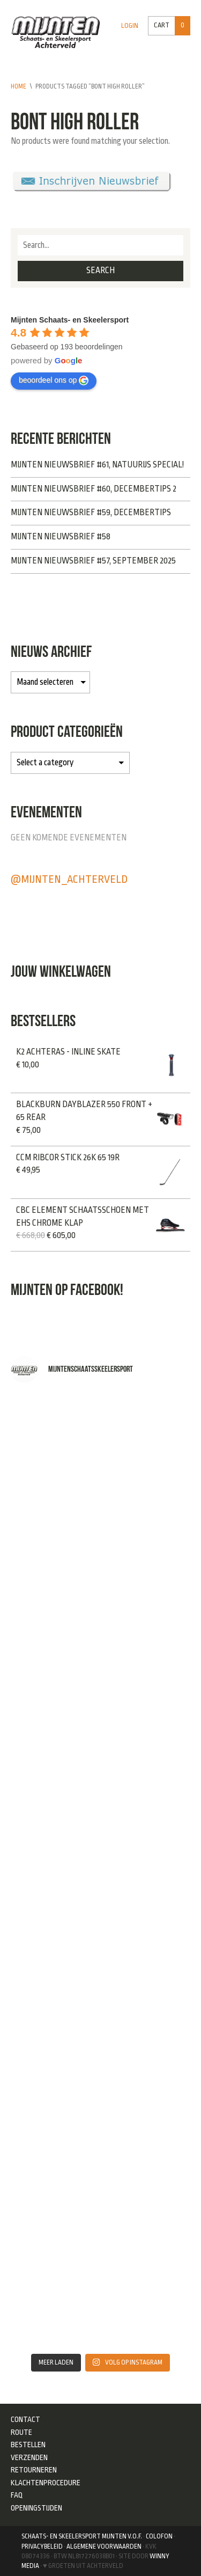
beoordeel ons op (53, 380)
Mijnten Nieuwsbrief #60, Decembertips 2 (93, 489)
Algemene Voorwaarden (104, 2546)
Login (129, 26)
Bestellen (28, 2444)
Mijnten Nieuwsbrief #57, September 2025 (93, 561)
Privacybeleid (42, 2546)
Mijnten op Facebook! (67, 1289)
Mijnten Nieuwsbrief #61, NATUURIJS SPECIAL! (97, 465)
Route (21, 2432)
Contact (25, 2419)
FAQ (17, 2495)
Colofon (159, 2536)
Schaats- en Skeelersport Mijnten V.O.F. (81, 2536)
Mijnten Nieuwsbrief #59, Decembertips (91, 512)
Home (18, 86)
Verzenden (29, 2457)
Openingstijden (36, 2508)
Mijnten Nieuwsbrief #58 (60, 536)
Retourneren (34, 2469)
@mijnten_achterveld (69, 879)
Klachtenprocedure (45, 2482)
